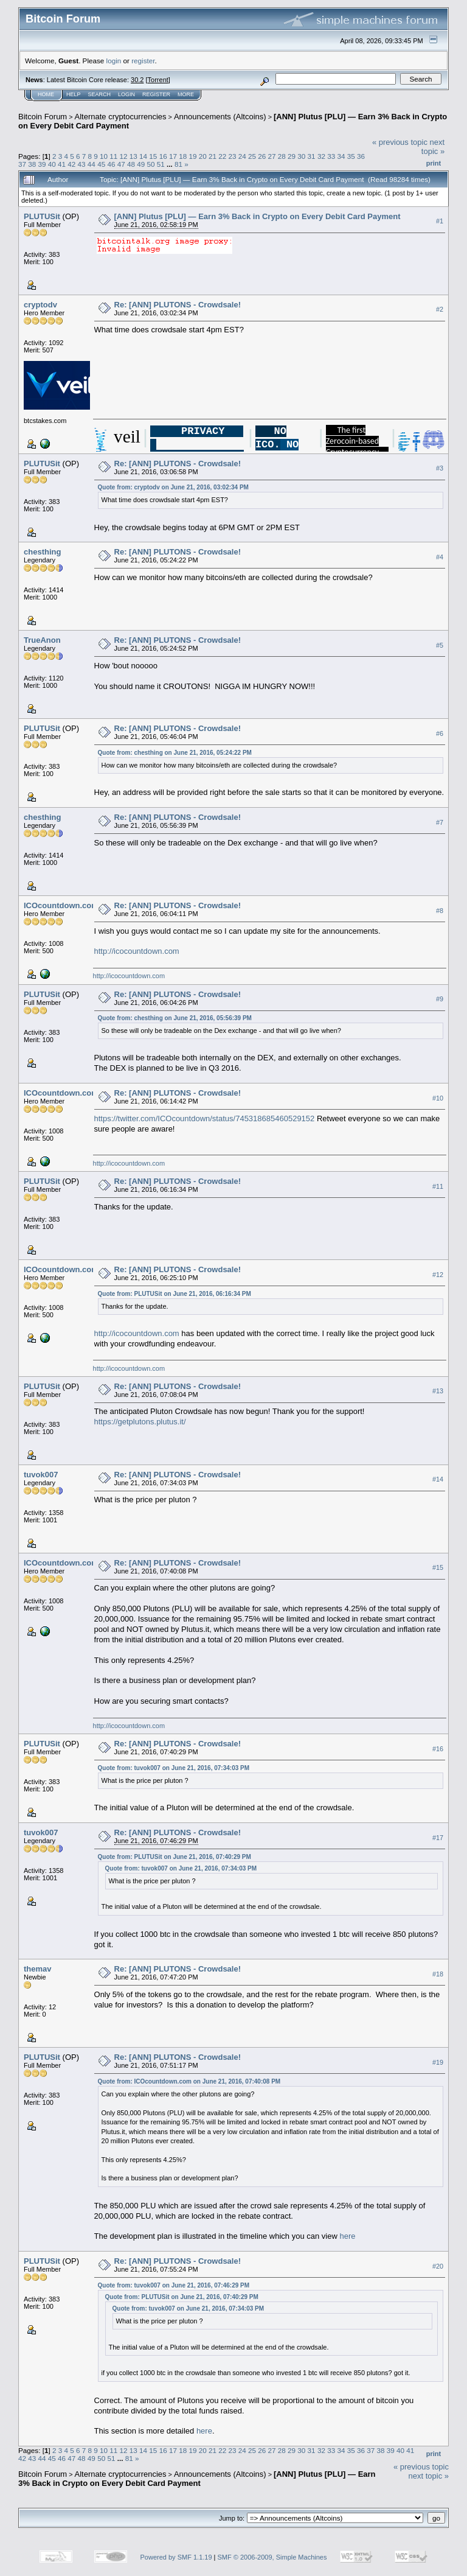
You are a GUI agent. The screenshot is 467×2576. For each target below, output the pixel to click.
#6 (439, 733)
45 (101, 164)
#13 (437, 1391)
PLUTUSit (42, 216)
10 (104, 156)
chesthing (42, 551)
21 (212, 156)
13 (133, 156)
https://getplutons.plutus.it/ (140, 1421)
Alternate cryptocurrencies (121, 116)
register (142, 61)
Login (126, 94)
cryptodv (40, 304)
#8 (439, 910)
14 (143, 156)
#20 (437, 2266)
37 (22, 164)
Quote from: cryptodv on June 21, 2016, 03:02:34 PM (173, 487)
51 (161, 164)
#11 (437, 1186)
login (114, 61)
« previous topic (399, 142)
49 (141, 164)
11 (113, 156)
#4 (439, 557)
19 (192, 156)
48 (131, 164)
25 (252, 156)
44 (91, 164)
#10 (437, 1098)
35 (351, 156)
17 (173, 156)
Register (156, 94)
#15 (437, 1568)
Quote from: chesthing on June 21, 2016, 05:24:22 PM (175, 752)
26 (262, 156)
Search (99, 94)
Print (433, 163)
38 (32, 164)
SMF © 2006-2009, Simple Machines (272, 2557)
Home (46, 94)
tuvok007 (41, 1474)
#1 (439, 221)
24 (242, 156)
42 (71, 164)
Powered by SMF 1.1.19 (176, 2557)
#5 (439, 645)
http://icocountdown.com (136, 951)
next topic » (433, 147)
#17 (437, 1837)
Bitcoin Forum (42, 116)
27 (272, 156)
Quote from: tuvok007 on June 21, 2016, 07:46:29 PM (174, 2285)
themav (38, 1968)
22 (222, 156)
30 (301, 156)
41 (62, 164)
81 (178, 164)
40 (52, 164)
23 (232, 156)
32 (321, 156)
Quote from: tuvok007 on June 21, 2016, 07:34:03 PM (174, 1768)
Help (73, 94)
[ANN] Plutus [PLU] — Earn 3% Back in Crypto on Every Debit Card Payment (257, 216)
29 (292, 156)
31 (312, 156)
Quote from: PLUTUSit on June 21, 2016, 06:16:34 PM (174, 1293)
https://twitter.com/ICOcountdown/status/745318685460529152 (204, 1118)
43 (82, 164)
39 (42, 164)
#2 (439, 309)
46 (111, 164)
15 (153, 156)
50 (150, 164)
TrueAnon (42, 640)
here (347, 2236)
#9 (439, 999)
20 (203, 156)
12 (124, 156)
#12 (437, 1274)
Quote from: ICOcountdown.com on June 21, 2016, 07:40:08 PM (189, 2081)
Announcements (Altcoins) (220, 116)
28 (282, 156)
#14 (437, 1479)
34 (341, 156)
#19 (437, 2062)
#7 (439, 822)
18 (183, 156)
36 (361, 156)
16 (163, 156)
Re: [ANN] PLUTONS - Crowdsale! (177, 304)
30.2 (137, 79)
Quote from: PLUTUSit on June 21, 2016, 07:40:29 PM (174, 1856)
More (186, 94)
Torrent (158, 79)
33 (331, 156)
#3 (439, 468)
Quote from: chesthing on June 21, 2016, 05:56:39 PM (175, 1018)
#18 (437, 1974)
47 (121, 164)
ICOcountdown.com (61, 905)
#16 (437, 1748)
